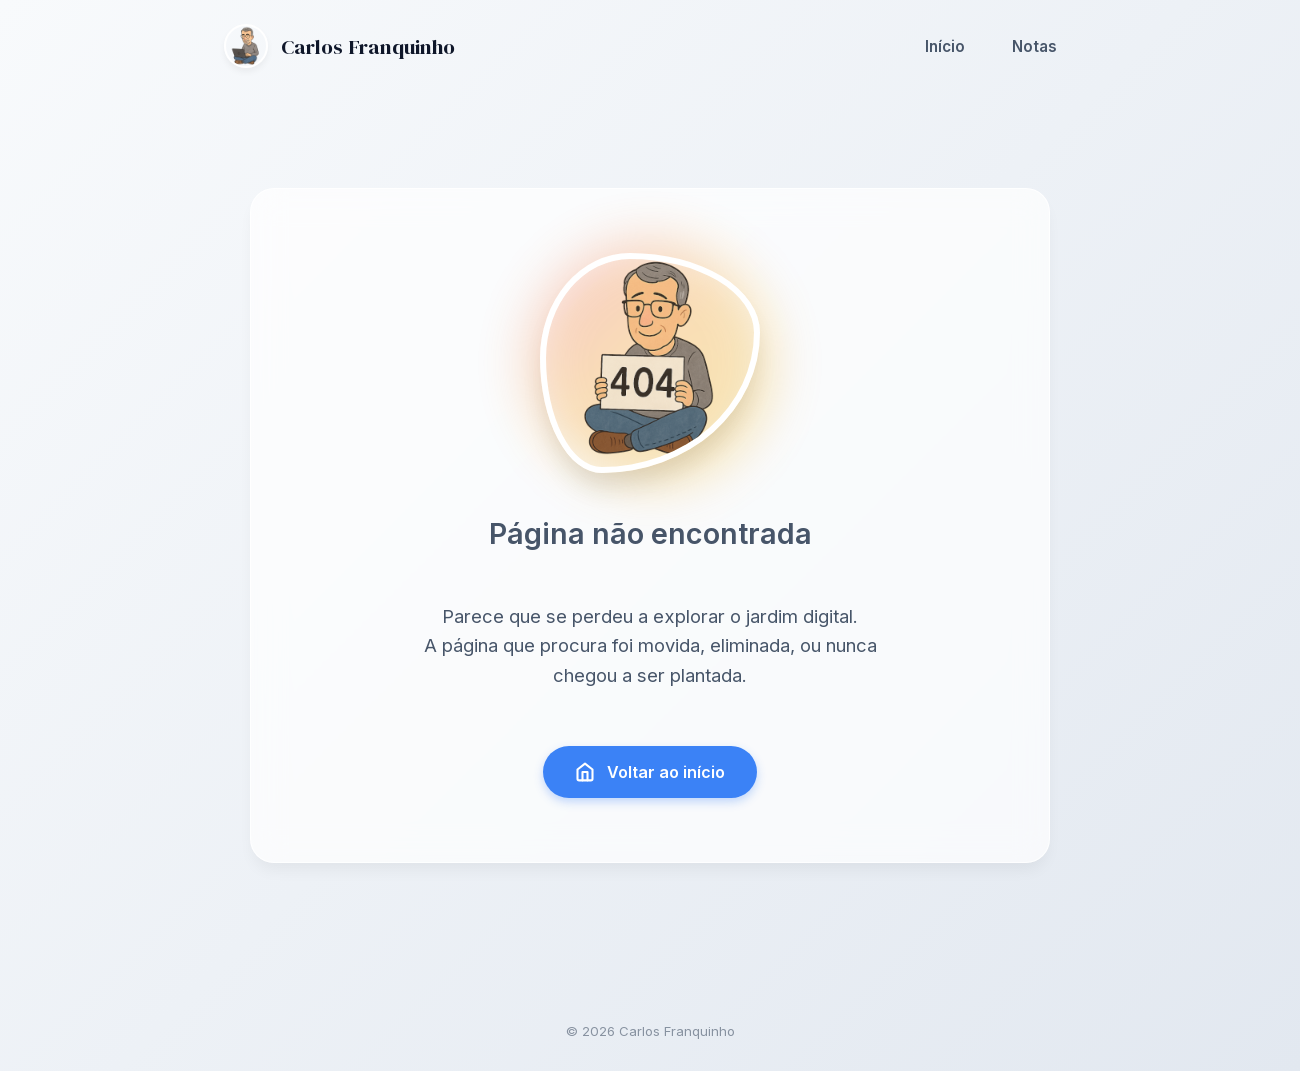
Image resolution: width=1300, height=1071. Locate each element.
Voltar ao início (650, 772)
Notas (1034, 46)
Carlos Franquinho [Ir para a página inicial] (339, 46)
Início (945, 46)
